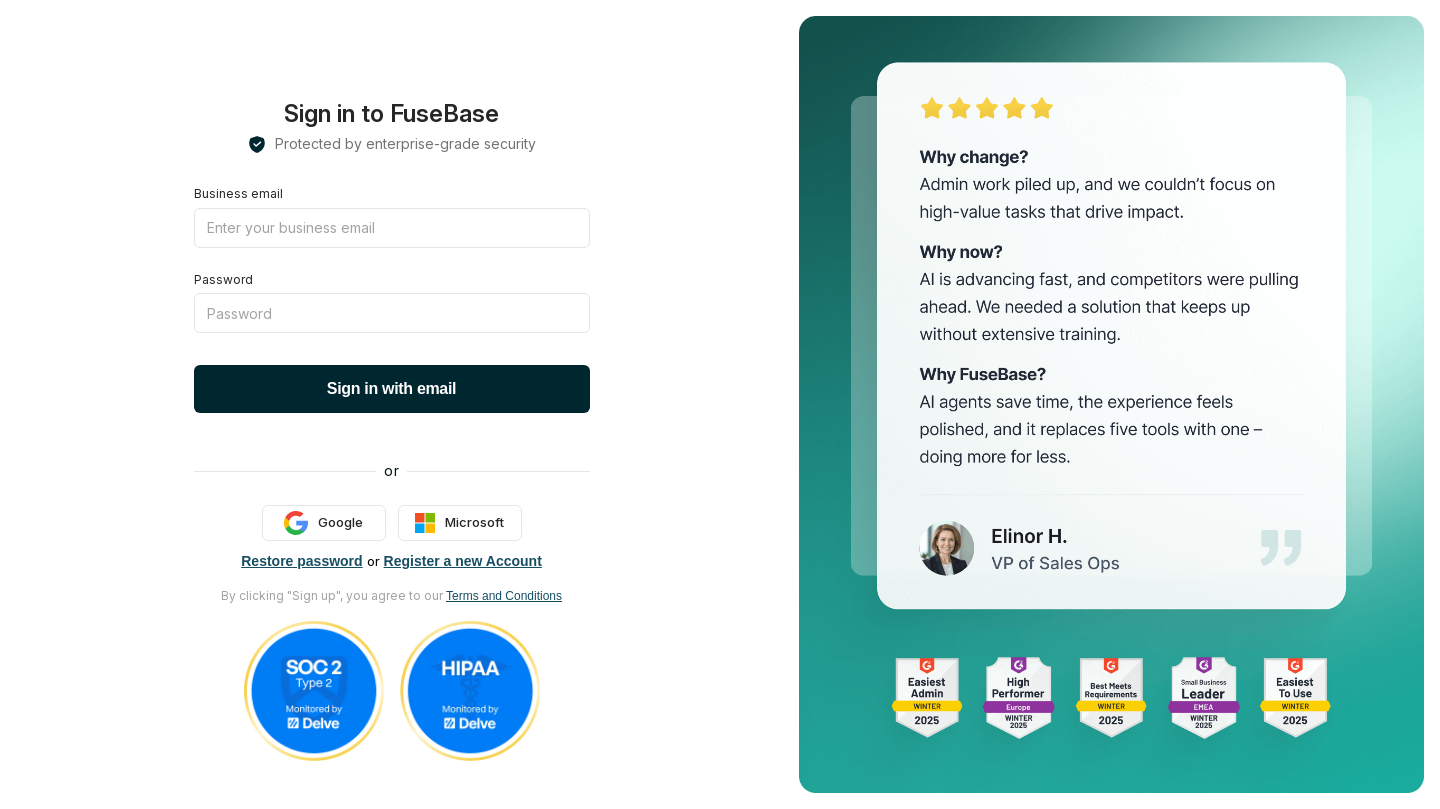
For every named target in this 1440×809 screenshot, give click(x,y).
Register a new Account (463, 561)
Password (223, 279)
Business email (238, 193)
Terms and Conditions (504, 596)
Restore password (301, 561)
